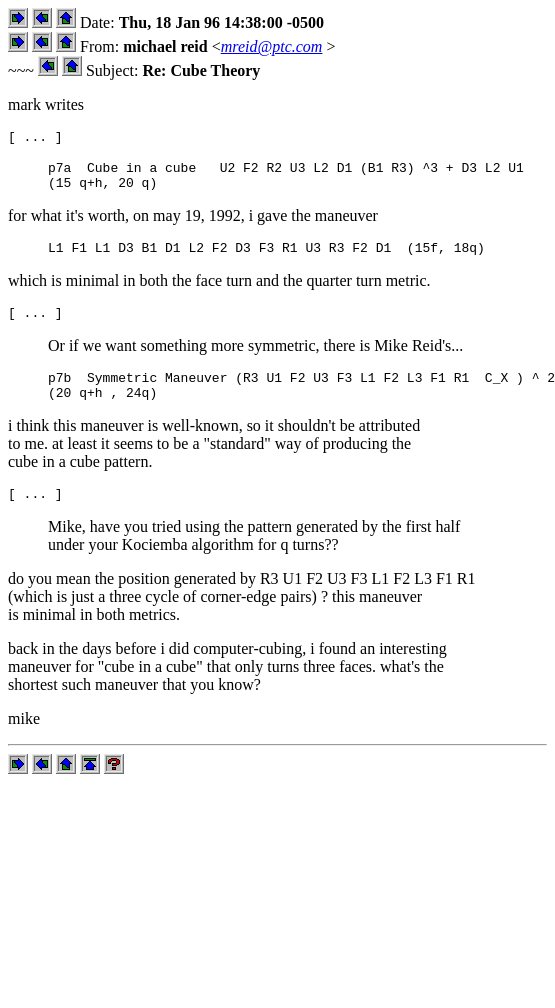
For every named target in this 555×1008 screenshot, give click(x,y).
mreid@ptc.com (272, 46)
